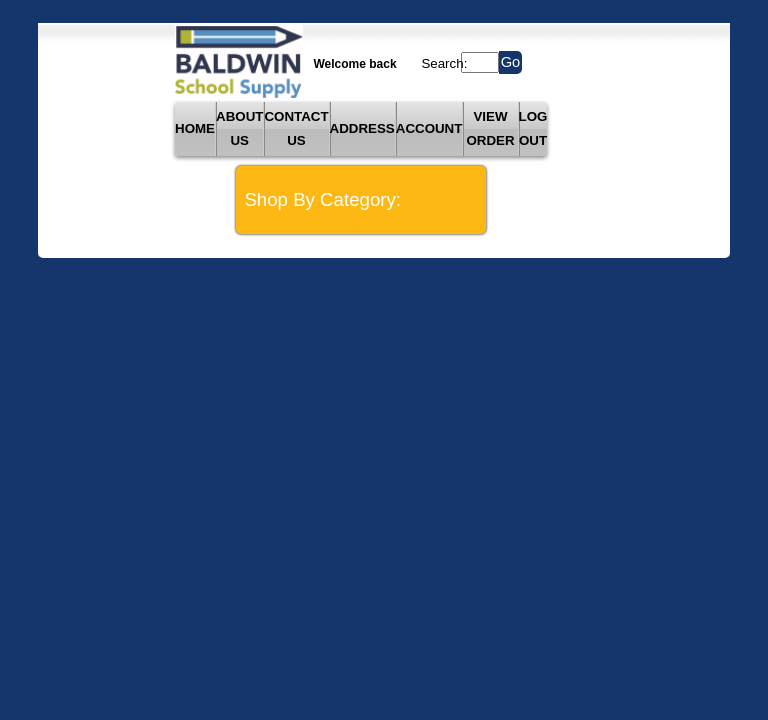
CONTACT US (296, 128)
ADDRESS (362, 128)
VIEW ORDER (490, 128)
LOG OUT (533, 128)
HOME (195, 128)
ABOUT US (239, 128)
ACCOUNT (429, 128)
